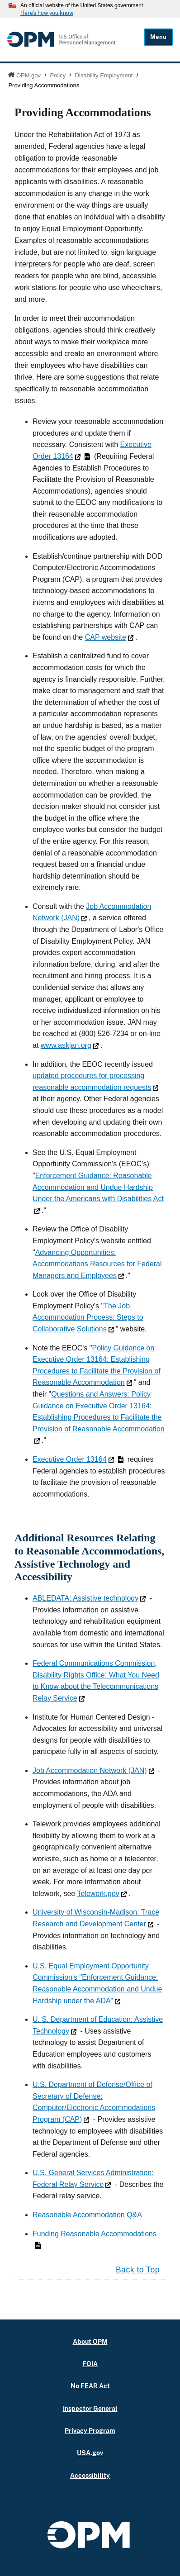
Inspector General (90, 2408)
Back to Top (138, 2269)
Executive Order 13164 (78, 1459)
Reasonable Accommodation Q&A (87, 2215)
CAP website (109, 637)
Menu (158, 36)
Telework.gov (101, 1893)
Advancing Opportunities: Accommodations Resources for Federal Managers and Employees (97, 1264)
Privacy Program (90, 2430)
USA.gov (90, 2453)
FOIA (90, 2363)
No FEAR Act (90, 2386)
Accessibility (90, 2475)
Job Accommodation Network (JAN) (93, 1770)
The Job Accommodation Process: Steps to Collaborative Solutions (88, 1317)
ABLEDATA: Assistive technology (89, 1598)
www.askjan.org (70, 1045)
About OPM (90, 2341)
